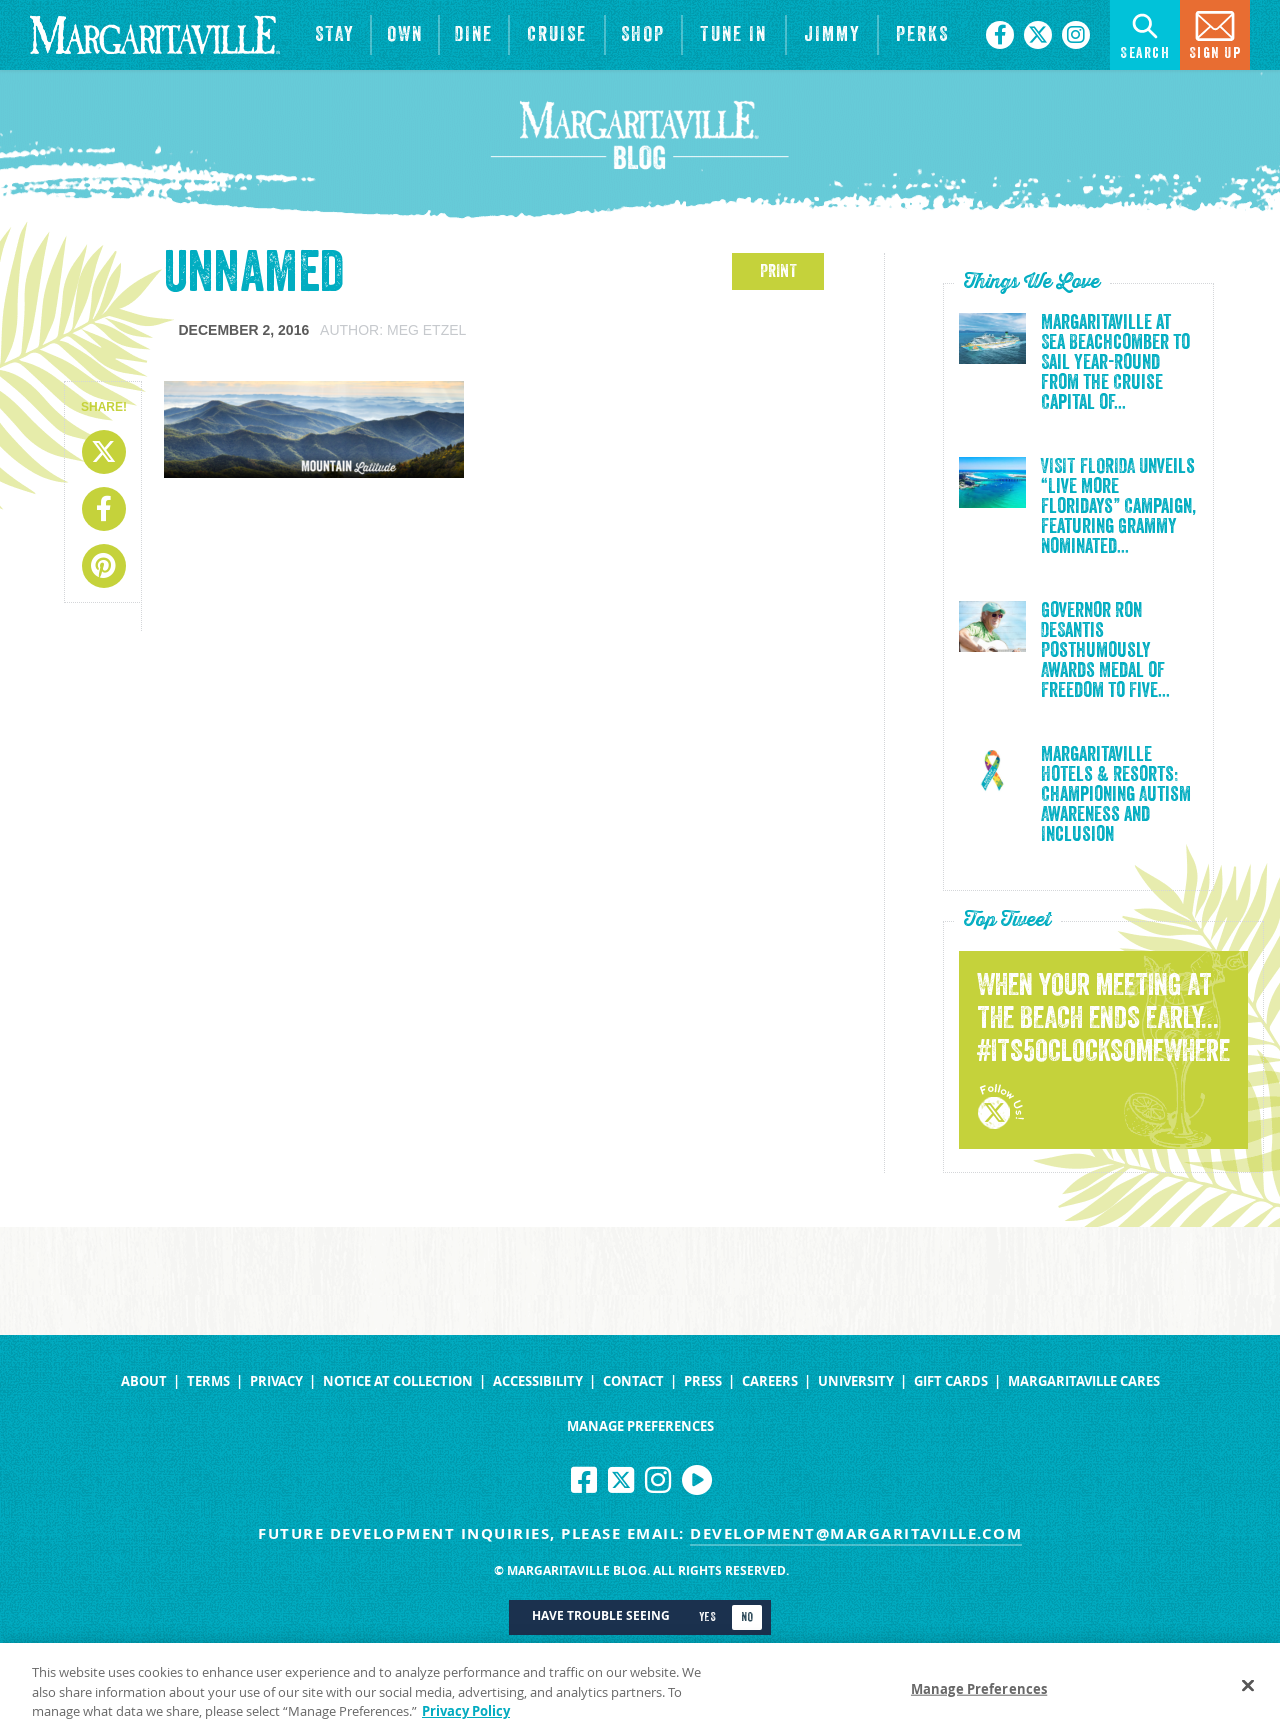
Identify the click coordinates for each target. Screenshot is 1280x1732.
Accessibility (538, 1381)
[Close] (1248, 1696)
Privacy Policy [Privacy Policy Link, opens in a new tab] (466, 1722)
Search (1145, 33)
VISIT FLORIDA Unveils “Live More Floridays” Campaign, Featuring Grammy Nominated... (1118, 507)
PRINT (778, 271)
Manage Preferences (640, 1426)
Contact (633, 1381)
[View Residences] (405, 35)
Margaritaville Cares (1084, 1381)
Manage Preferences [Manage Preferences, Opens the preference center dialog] (979, 1699)
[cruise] (557, 35)
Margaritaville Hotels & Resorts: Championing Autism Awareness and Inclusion (1116, 795)
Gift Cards (951, 1381)
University (856, 1381)
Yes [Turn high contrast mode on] (707, 1617)
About (144, 1381)
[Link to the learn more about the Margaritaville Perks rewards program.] (922, 35)
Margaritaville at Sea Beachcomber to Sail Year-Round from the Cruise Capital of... (1115, 363)
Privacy (276, 1381)
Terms (208, 1381)
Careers (770, 1381)
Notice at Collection (398, 1381)
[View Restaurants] (474, 35)
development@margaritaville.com (856, 1533)
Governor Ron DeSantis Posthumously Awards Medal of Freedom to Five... (1105, 651)
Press (703, 1381)
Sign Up (1215, 33)
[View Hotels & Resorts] (335, 35)
